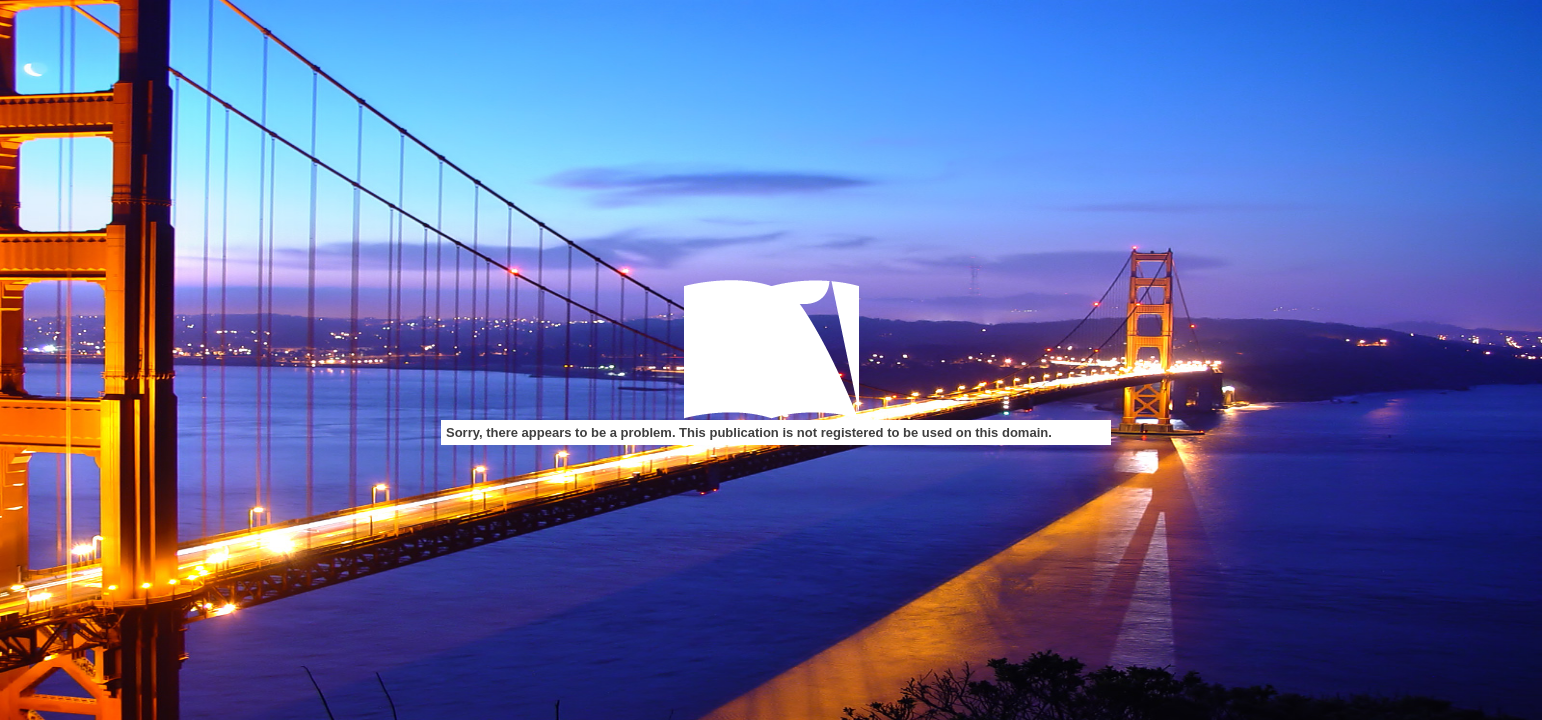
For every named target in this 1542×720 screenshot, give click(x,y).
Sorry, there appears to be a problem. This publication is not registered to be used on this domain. (749, 432)
